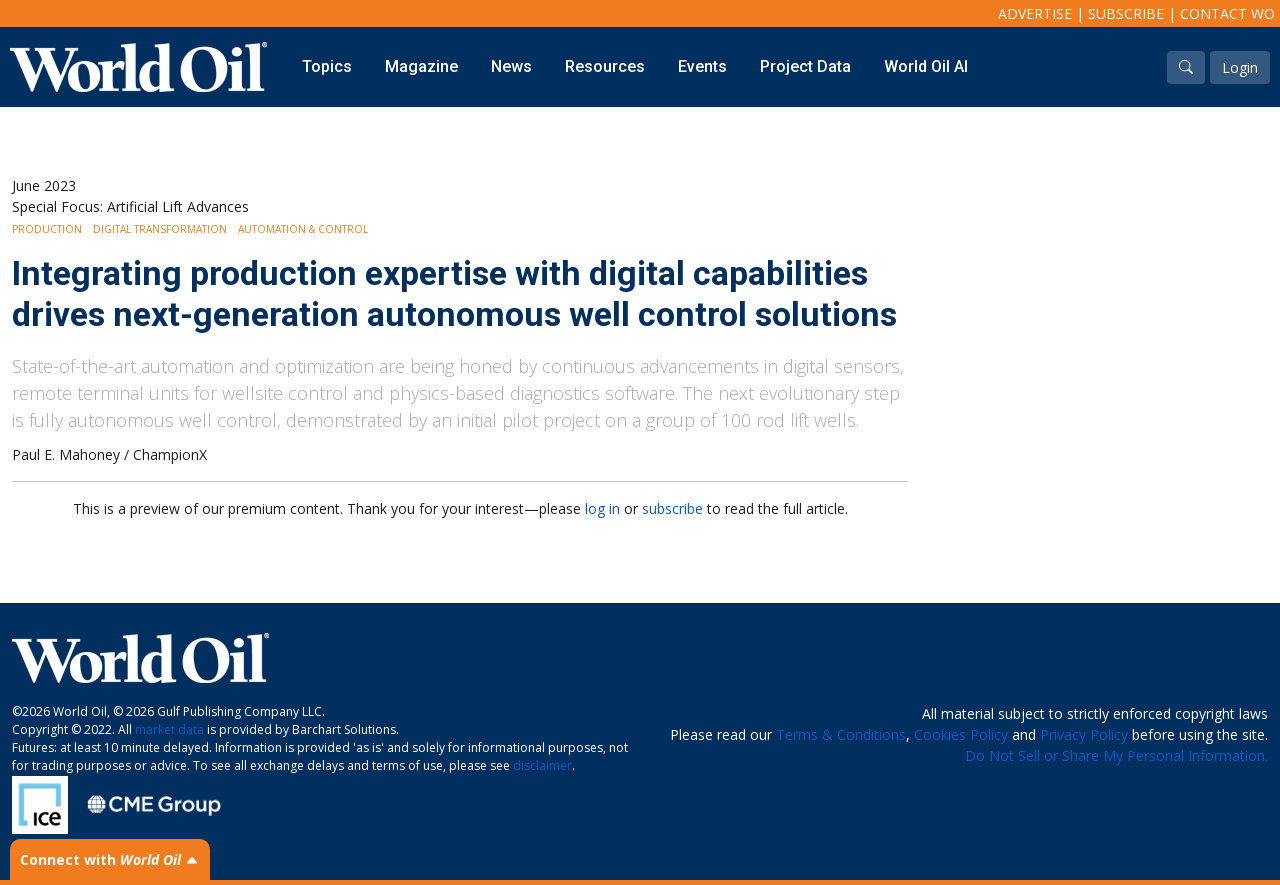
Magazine (421, 66)
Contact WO (1227, 13)
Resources (605, 66)
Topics (327, 66)
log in (602, 508)
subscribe (672, 508)
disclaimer (542, 765)
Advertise (1035, 13)
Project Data (805, 66)
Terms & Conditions (841, 734)
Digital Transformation (160, 229)
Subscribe (1126, 13)
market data (169, 729)
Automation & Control (303, 229)
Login (1240, 67)
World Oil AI (926, 66)
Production (47, 229)
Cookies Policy (961, 734)
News (511, 66)
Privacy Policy (1084, 734)
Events (702, 66)
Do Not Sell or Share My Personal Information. (1116, 755)
